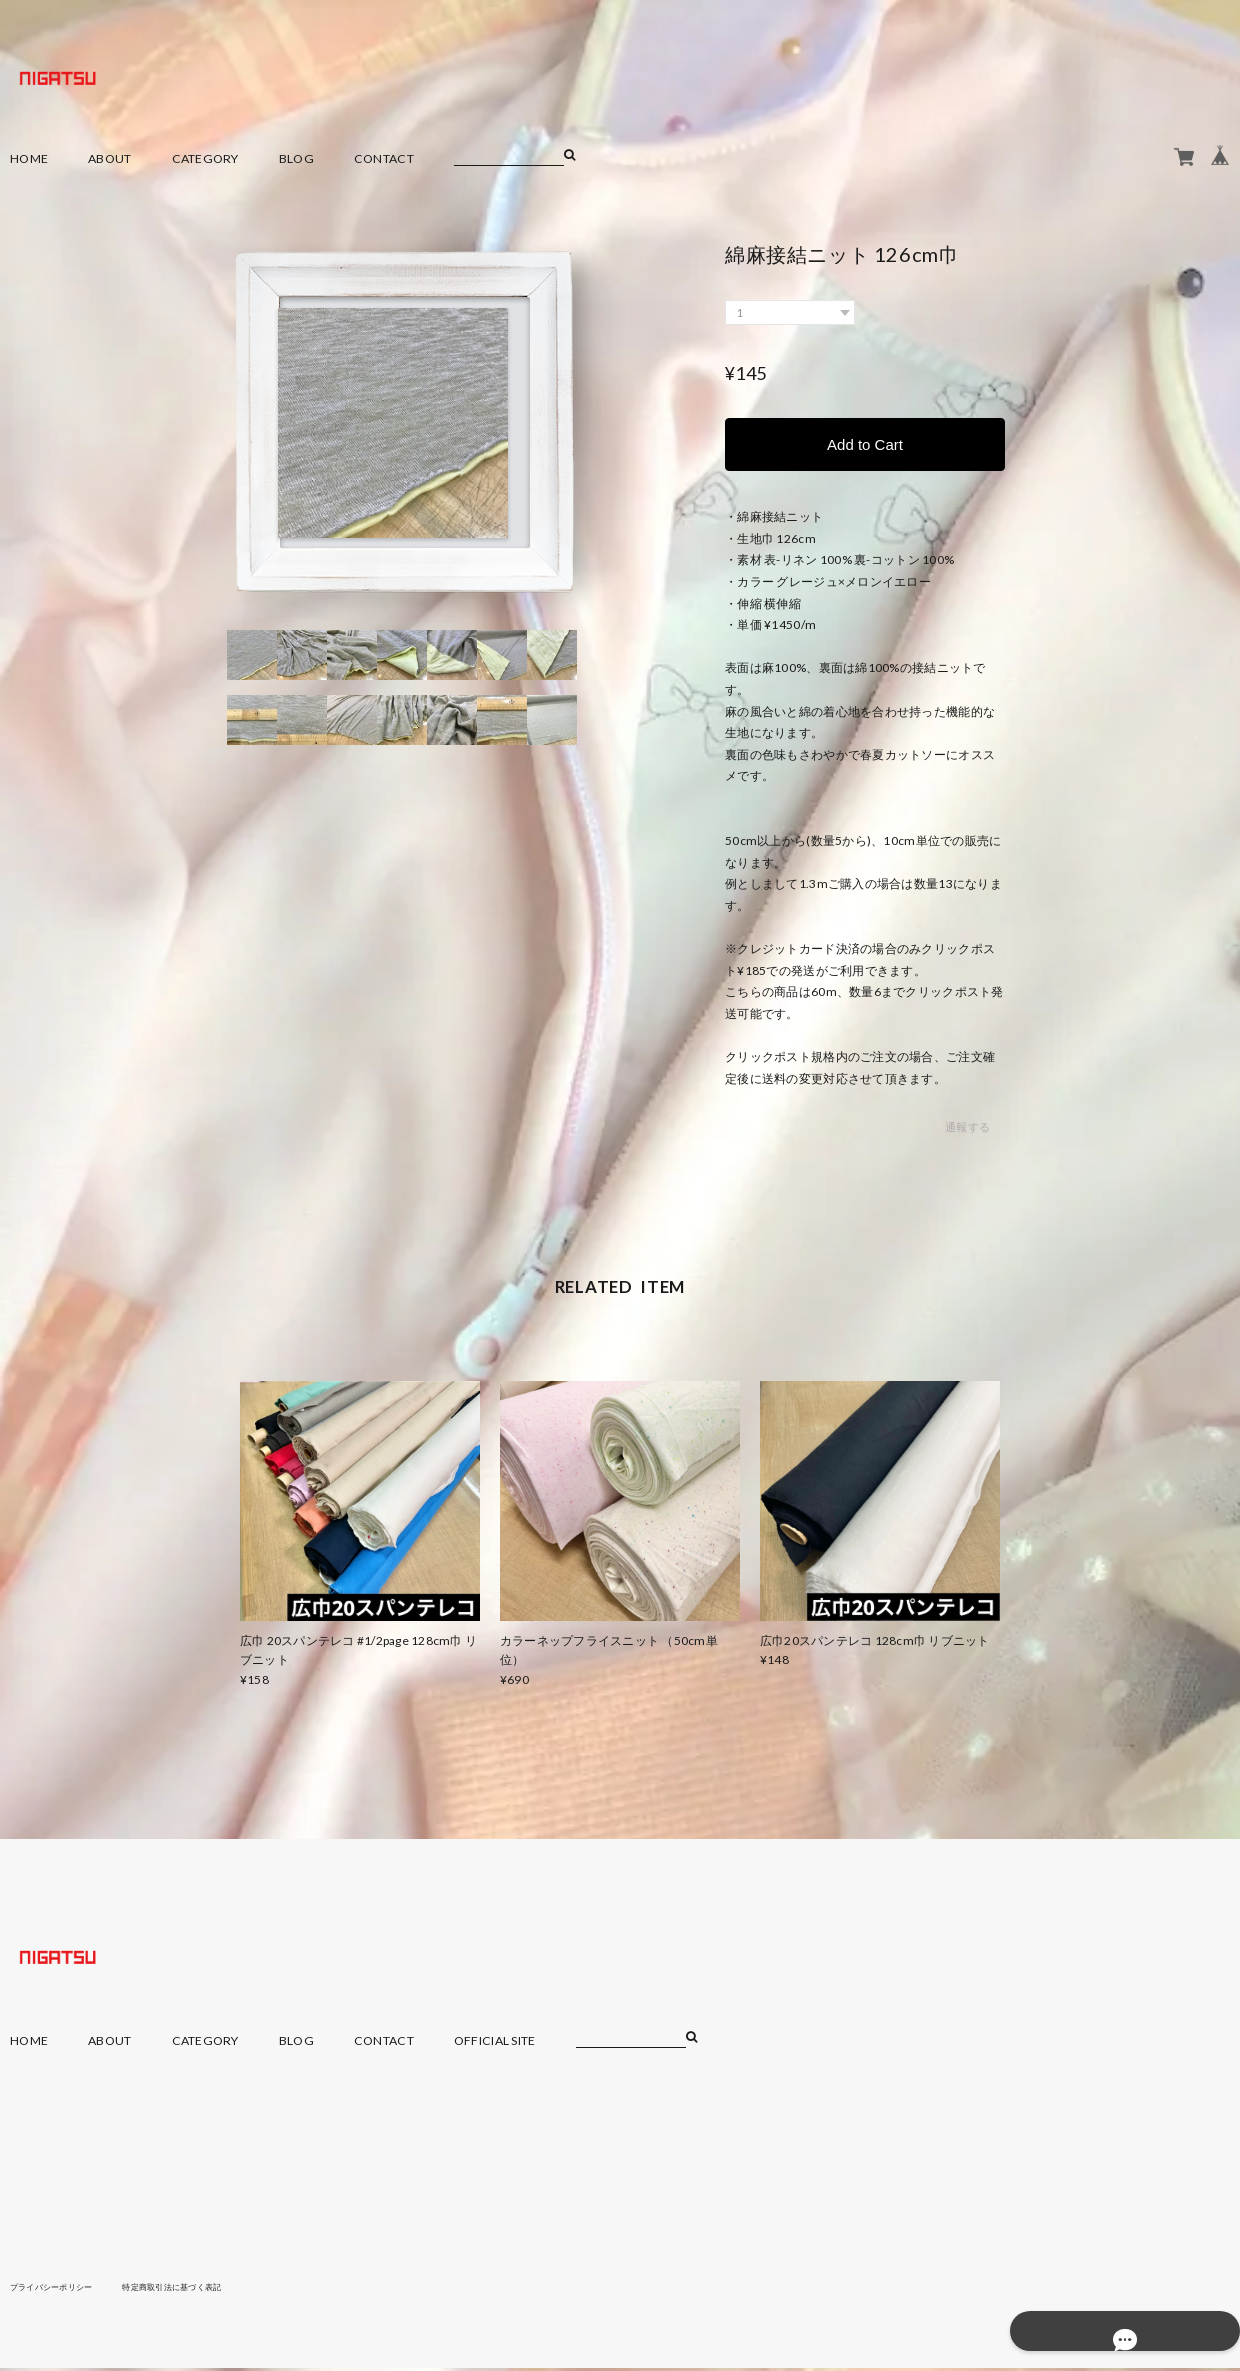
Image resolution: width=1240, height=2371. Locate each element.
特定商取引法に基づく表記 (204, 2289)
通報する (967, 1130)
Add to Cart (865, 445)
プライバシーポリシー (61, 2289)
